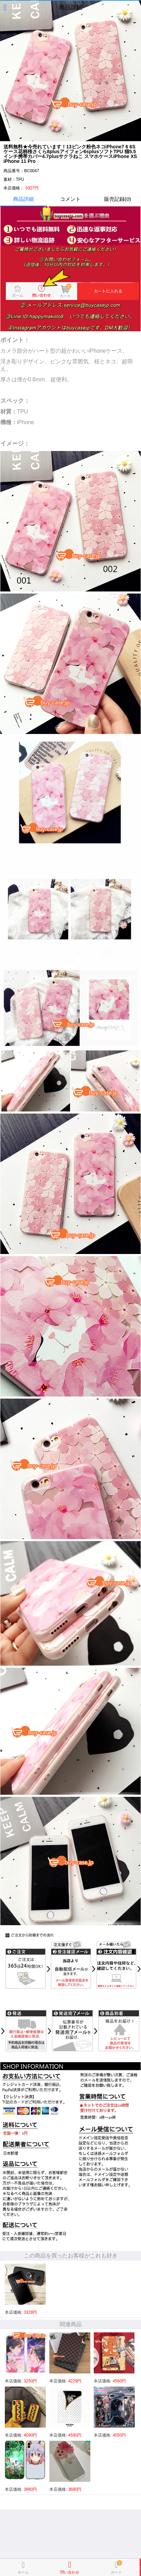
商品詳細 (23, 199)
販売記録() (117, 199)
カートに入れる (140, 2567)
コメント (70, 199)
